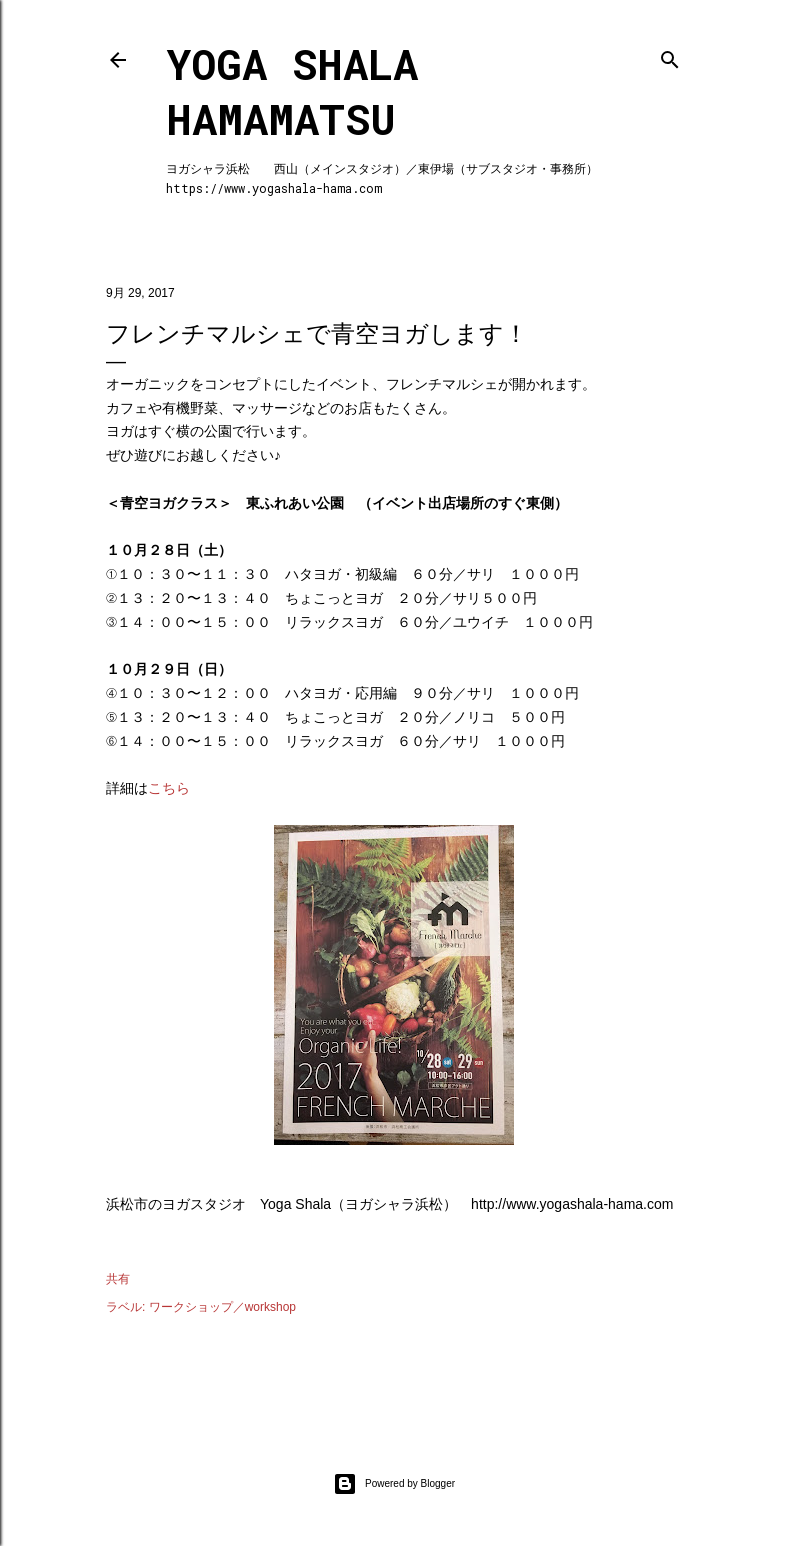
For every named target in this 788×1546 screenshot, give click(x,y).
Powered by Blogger (394, 1484)
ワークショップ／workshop (222, 1307)
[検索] (670, 55)
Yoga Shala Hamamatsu (292, 91)
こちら (169, 788)
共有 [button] (118, 1279)
